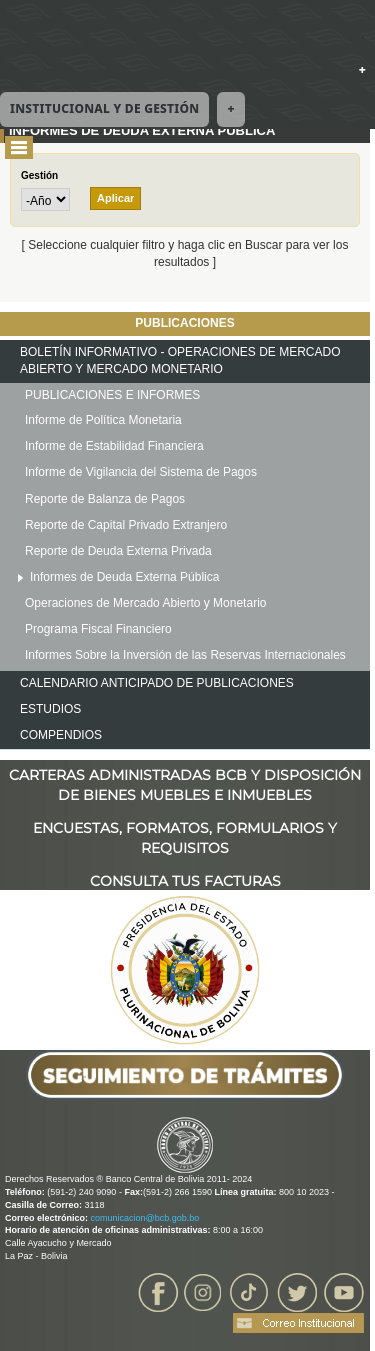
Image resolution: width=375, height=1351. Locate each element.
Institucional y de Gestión (104, 108)
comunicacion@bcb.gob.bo (145, 1218)
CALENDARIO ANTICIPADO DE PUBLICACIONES (157, 683)
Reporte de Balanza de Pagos (105, 499)
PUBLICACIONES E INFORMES (112, 395)
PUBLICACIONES (184, 323)
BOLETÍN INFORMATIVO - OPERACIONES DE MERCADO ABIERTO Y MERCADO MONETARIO (180, 360)
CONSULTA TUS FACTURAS (185, 881)
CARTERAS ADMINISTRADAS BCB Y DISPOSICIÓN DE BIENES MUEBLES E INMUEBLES (185, 775)
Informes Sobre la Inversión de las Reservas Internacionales (185, 655)
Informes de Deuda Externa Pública (124, 577)
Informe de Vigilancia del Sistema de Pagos (141, 472)
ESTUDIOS (50, 709)
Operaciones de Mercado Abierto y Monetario (145, 603)
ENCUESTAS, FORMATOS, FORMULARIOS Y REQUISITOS (185, 828)
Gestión (39, 175)
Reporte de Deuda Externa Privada (118, 551)
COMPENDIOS (61, 735)
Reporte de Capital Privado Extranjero (126, 525)
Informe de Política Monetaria (103, 420)
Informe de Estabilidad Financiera (114, 446)
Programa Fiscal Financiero (98, 629)
